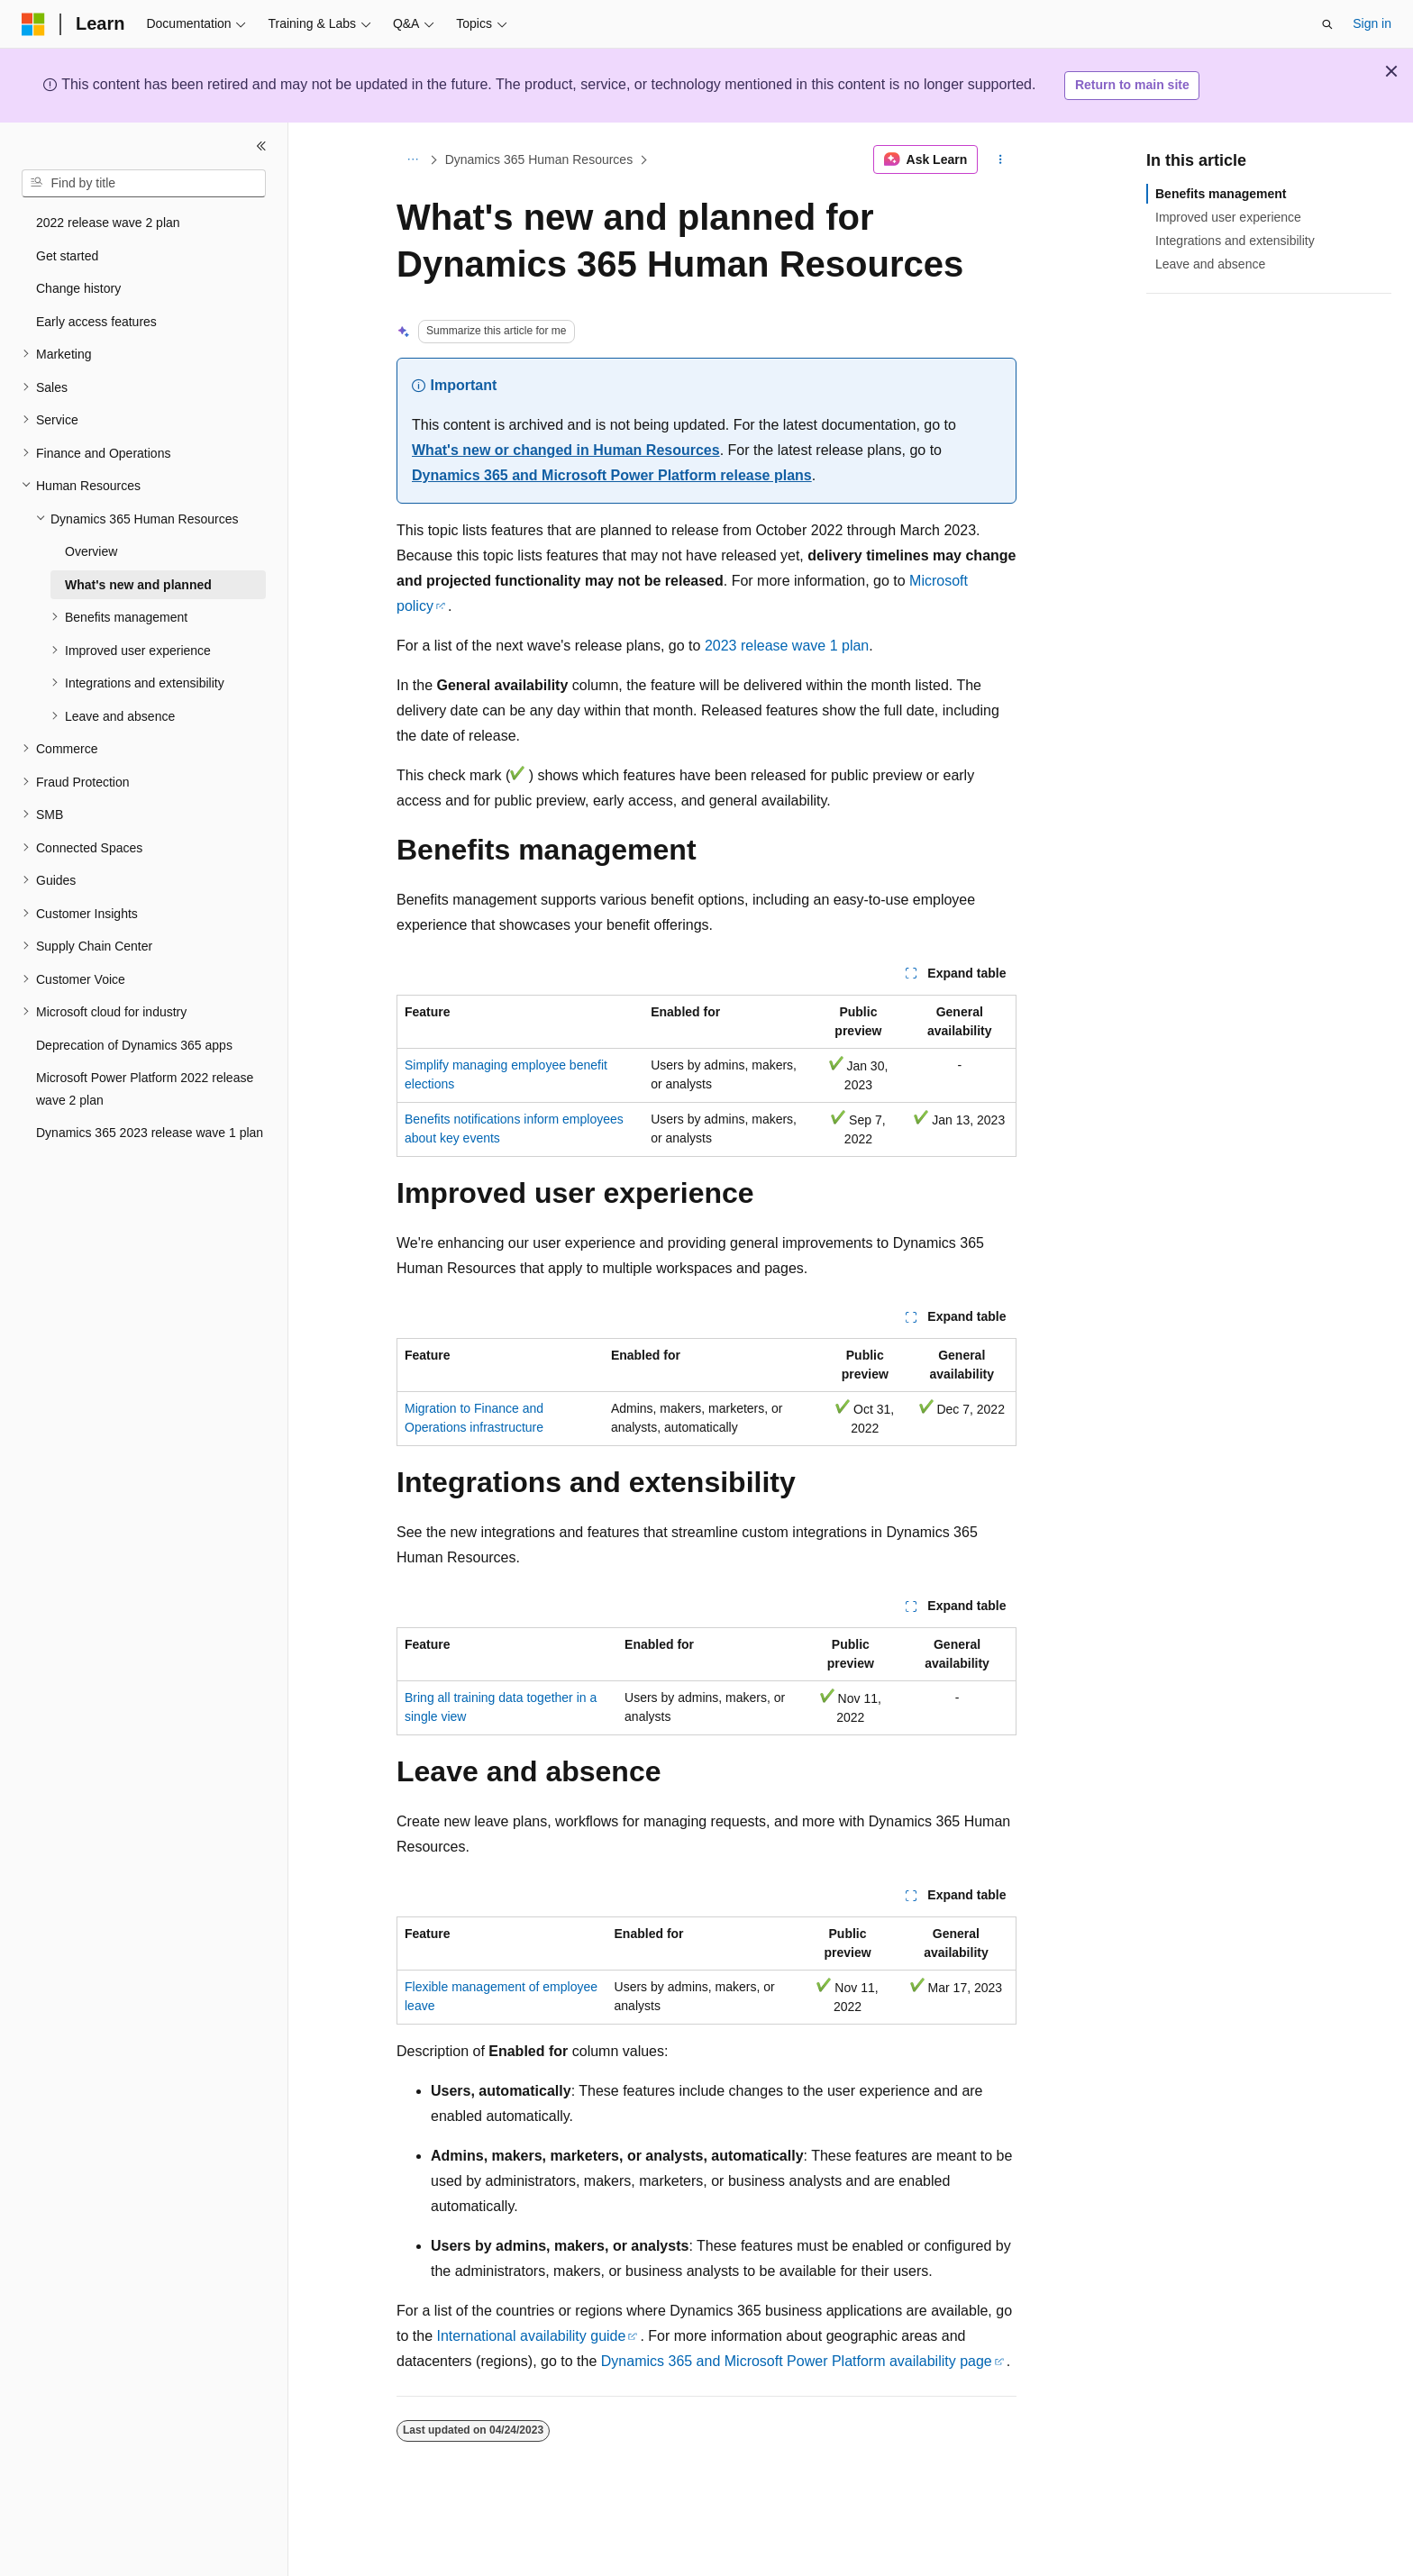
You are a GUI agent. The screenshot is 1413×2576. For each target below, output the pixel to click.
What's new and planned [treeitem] (138, 585)
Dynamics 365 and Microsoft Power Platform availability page (796, 2361)
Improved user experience (1228, 217)
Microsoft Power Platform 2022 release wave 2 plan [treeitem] (144, 1088)
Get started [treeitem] (67, 256)
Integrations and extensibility (1235, 240)
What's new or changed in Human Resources (566, 450)
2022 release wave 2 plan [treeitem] (108, 222)
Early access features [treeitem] (96, 321)
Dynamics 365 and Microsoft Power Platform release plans (612, 475)
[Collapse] (261, 146)
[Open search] (1327, 24)
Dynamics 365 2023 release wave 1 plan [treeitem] (149, 1132)
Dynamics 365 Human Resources (539, 159)
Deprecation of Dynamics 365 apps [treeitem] (134, 1045)
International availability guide (530, 2336)
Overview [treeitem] (91, 551)
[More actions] (1000, 159)
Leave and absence (1210, 264)
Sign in (1372, 23)
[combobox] (144, 183)
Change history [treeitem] (78, 288)
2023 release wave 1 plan (787, 645)
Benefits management (1220, 194)
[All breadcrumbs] (412, 159)
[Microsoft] (33, 24)
